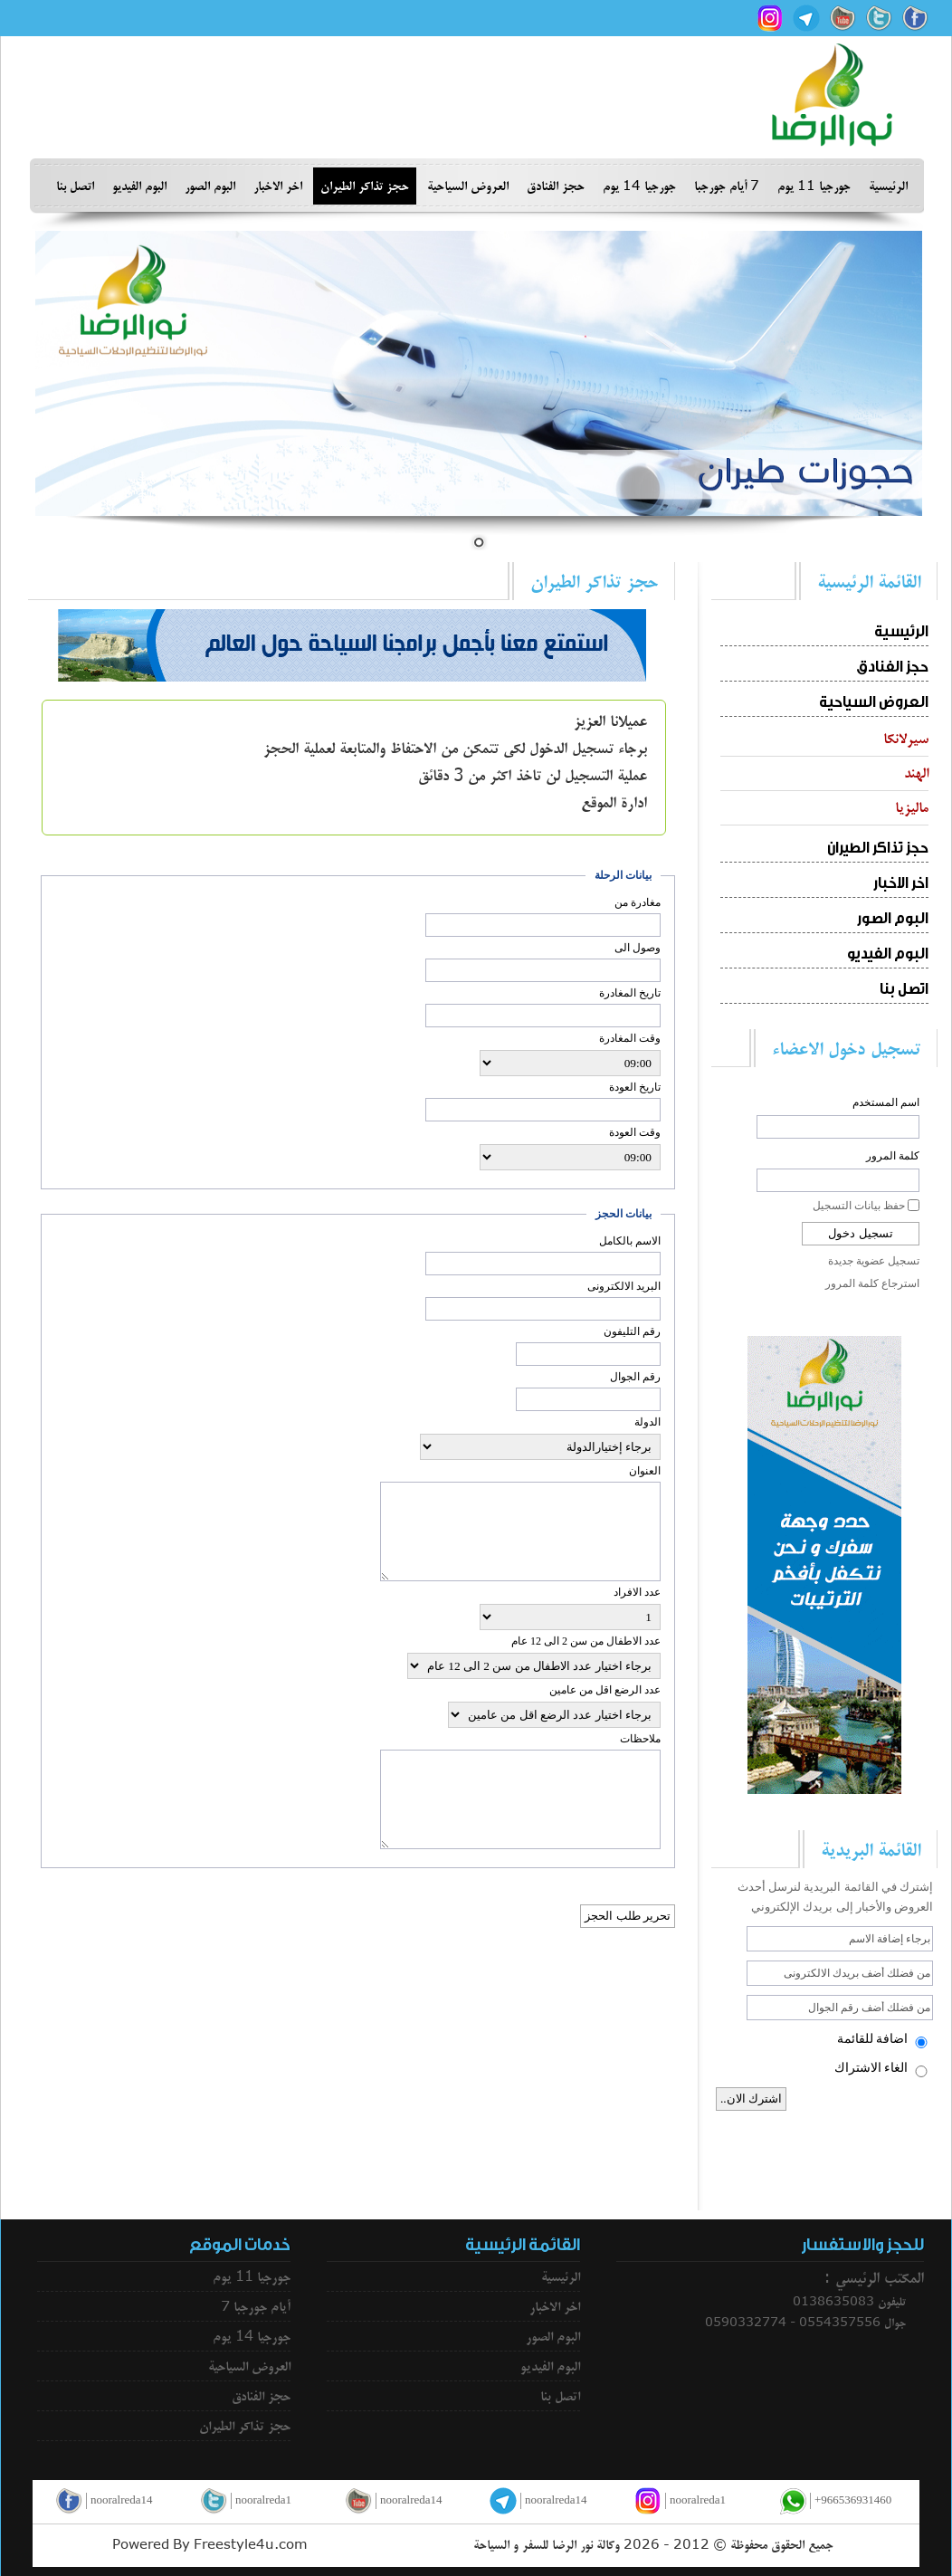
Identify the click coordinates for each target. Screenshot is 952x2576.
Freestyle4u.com (251, 2544)
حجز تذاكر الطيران (364, 186)
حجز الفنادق (556, 186)
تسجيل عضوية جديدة (873, 1261)
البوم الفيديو (139, 186)
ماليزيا (911, 807)
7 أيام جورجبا (726, 186)
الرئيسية (888, 186)
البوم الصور (210, 186)
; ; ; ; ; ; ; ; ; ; (570, 1617)
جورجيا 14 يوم (639, 186)
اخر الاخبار (277, 186)
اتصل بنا (75, 186)
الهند (916, 773)
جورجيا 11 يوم (814, 186)
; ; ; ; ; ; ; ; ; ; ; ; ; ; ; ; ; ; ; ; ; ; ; (570, 1063)
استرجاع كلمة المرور (872, 1283)
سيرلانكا (905, 738)
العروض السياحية (468, 186)
